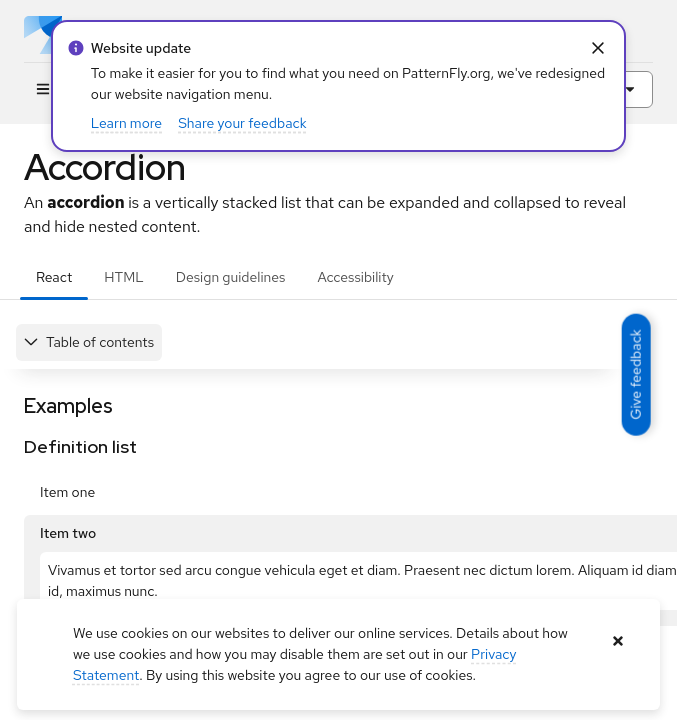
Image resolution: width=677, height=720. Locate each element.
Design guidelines (231, 277)
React (54, 277)
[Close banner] (617, 641)
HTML (123, 277)
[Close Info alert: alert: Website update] (597, 48)
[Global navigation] (42, 89)
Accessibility (355, 277)
